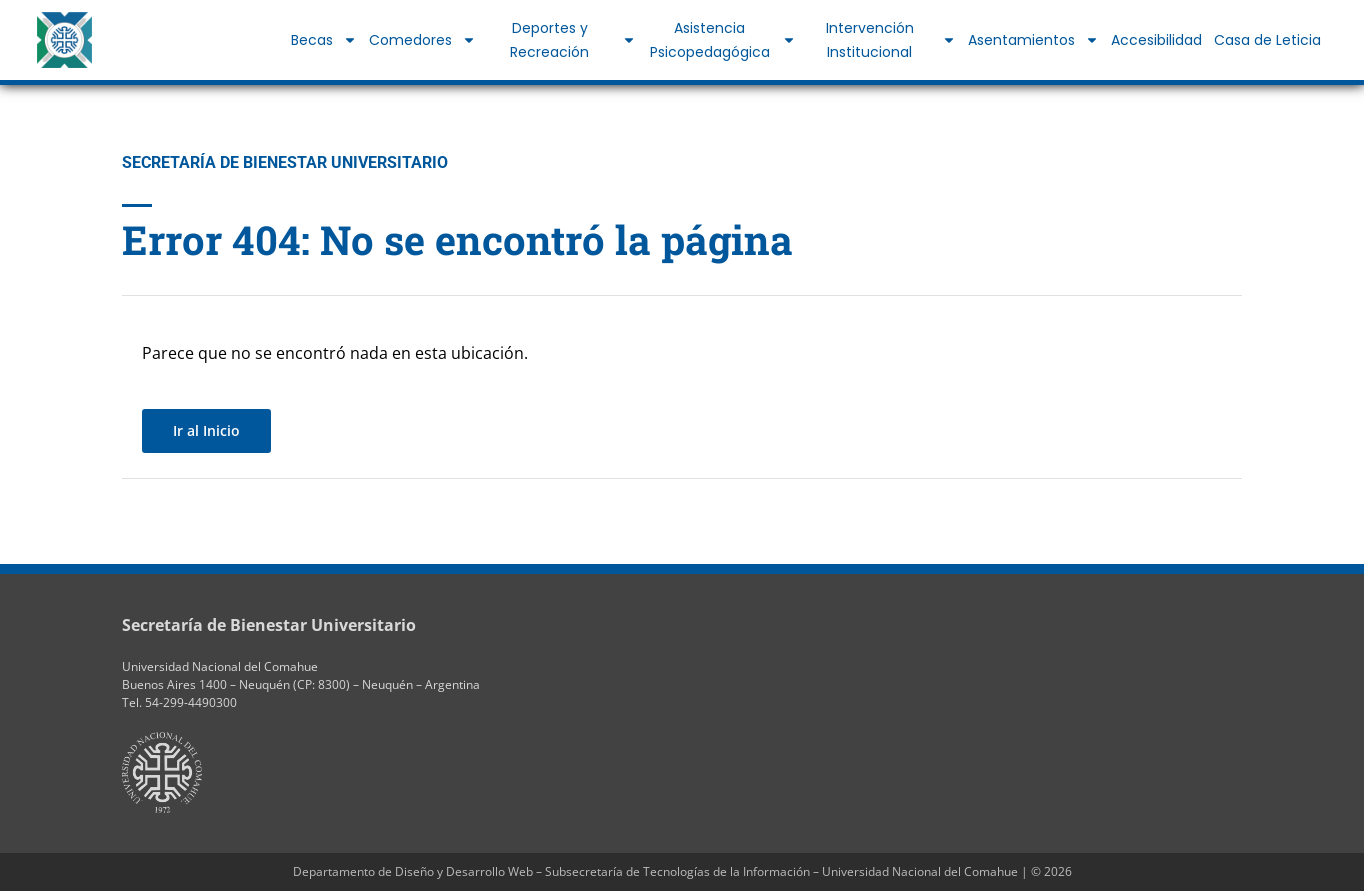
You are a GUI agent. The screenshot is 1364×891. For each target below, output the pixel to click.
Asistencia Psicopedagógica (723, 40)
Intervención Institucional (891, 40)
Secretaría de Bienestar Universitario (269, 625)
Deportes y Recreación (573, 40)
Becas (324, 40)
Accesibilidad (1156, 40)
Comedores (422, 40)
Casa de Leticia (1267, 40)
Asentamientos (1033, 40)
